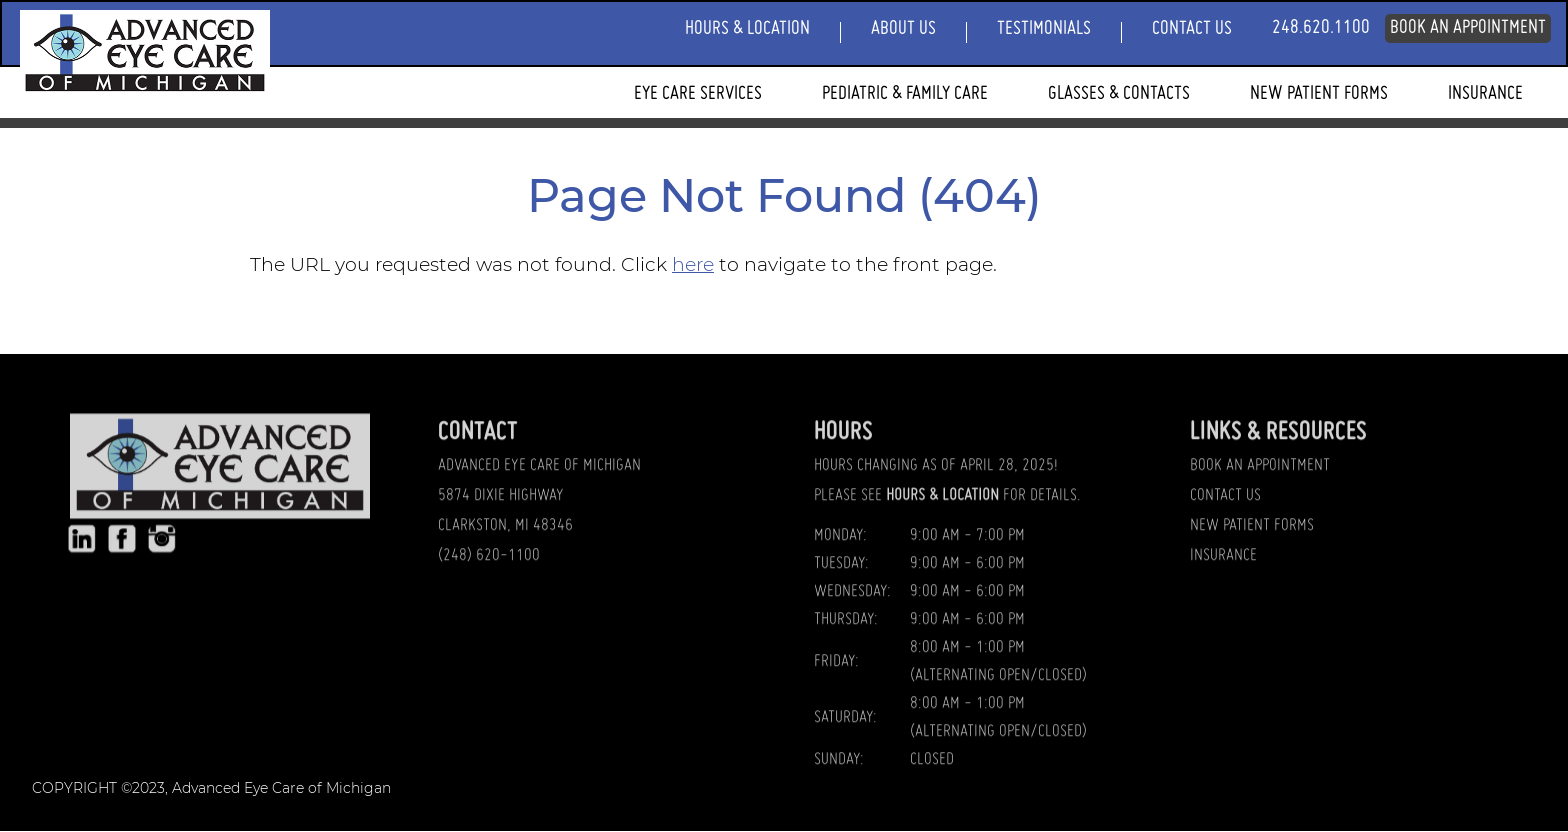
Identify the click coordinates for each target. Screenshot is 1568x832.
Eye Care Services (698, 94)
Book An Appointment (1468, 28)
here (693, 264)
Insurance (1485, 94)
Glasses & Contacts (1119, 94)
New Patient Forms (1319, 94)
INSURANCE (1223, 565)
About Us (903, 29)
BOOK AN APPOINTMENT (1260, 475)
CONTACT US (1225, 505)
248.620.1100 (1321, 28)
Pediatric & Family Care (905, 94)
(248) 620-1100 (489, 565)
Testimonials (1044, 29)
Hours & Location (747, 29)
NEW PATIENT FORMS (1252, 535)
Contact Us (1192, 29)
